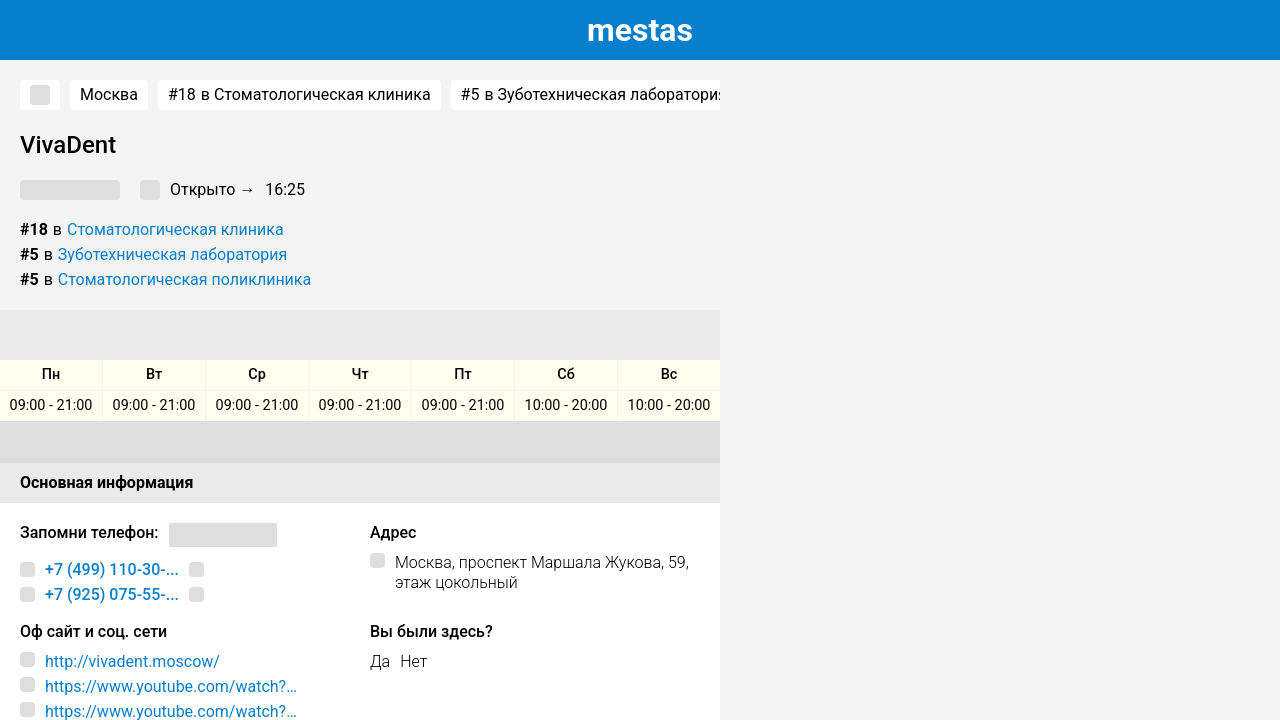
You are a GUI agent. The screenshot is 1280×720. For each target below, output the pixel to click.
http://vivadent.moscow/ (132, 661)
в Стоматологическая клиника (299, 95)
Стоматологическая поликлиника (184, 279)
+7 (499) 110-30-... (112, 569)
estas (640, 30)
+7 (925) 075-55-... (112, 594)
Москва (109, 94)
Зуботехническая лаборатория (172, 254)
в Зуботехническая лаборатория (594, 95)
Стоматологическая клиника (175, 229)
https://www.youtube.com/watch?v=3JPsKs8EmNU (165, 687)
